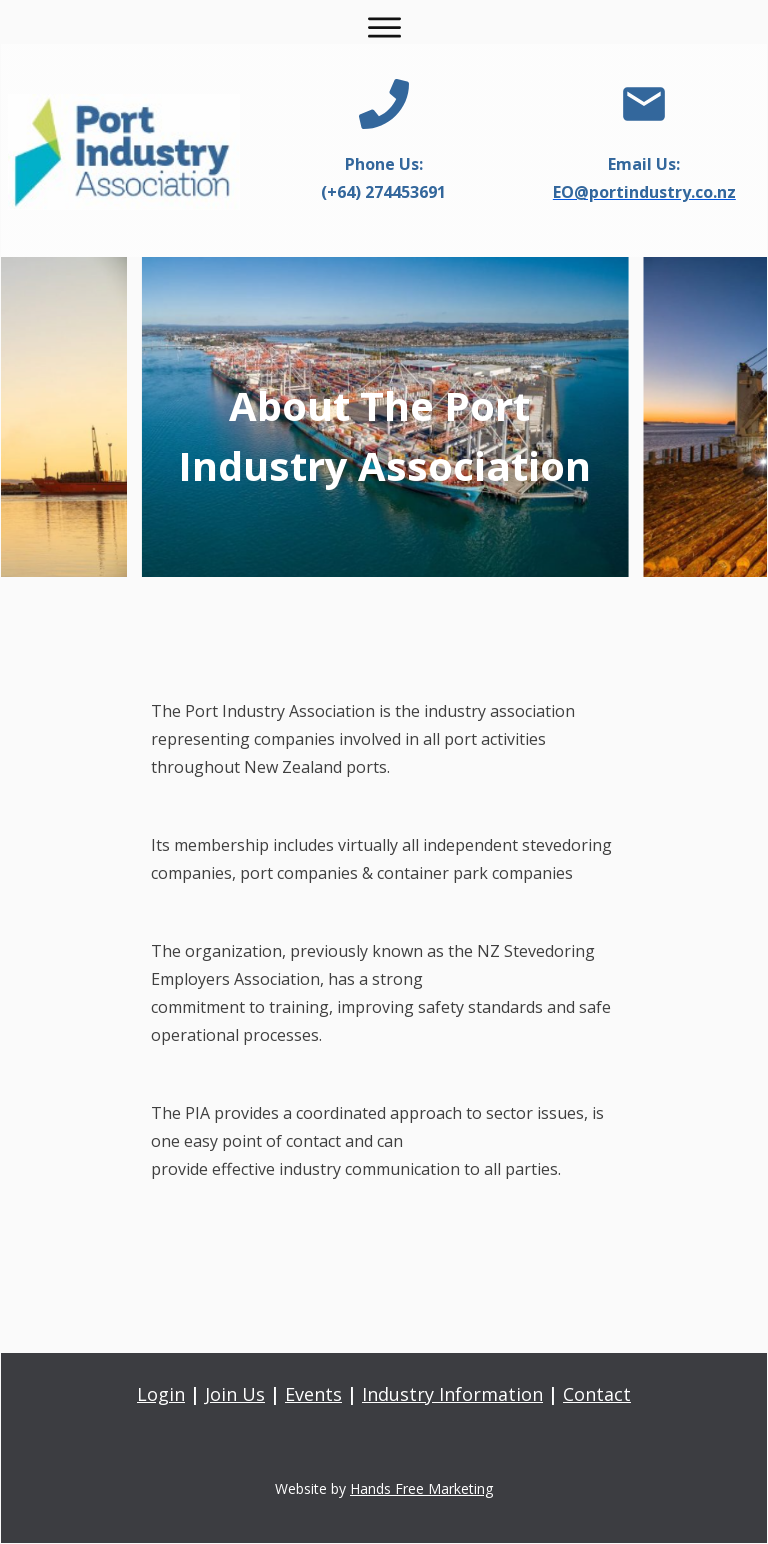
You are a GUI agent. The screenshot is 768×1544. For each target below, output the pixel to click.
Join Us (235, 1394)
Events (313, 1394)
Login (161, 1394)
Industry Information (452, 1394)
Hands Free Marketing (421, 1488)
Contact (597, 1394)
